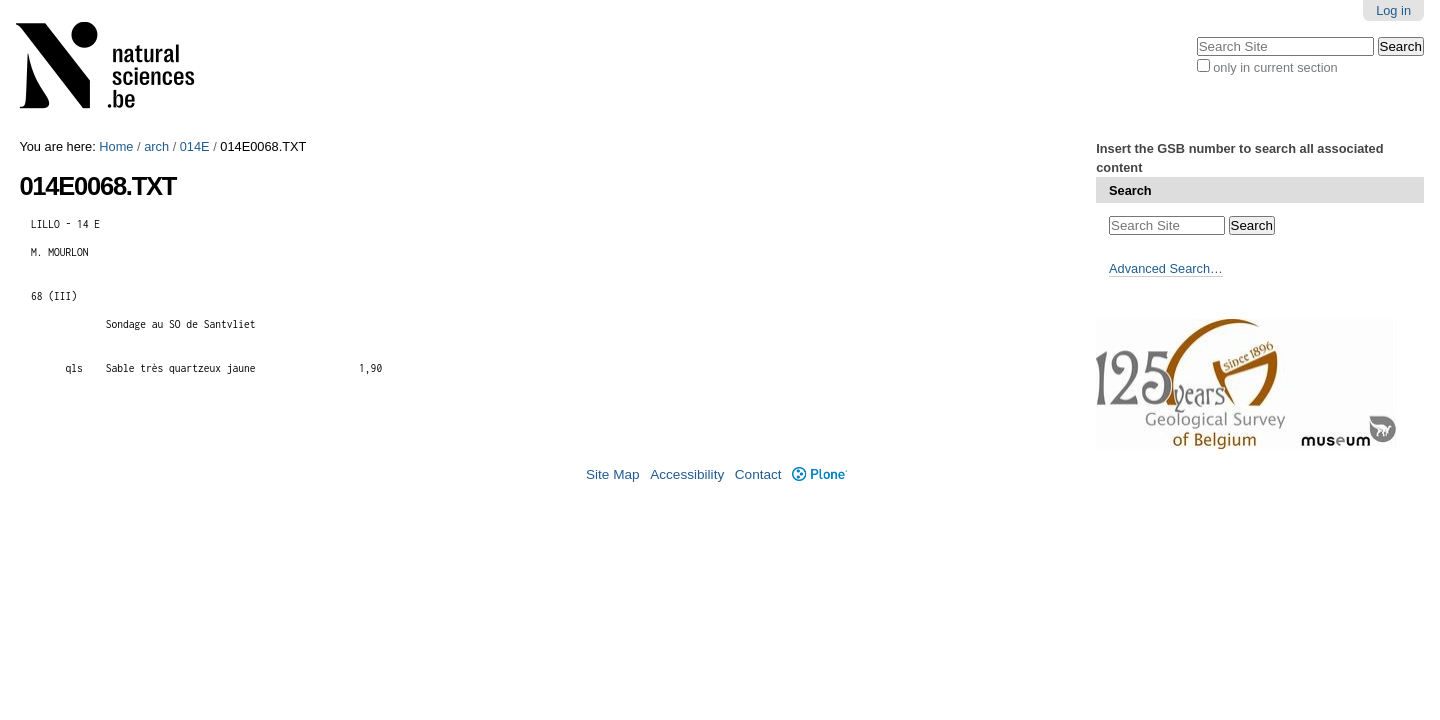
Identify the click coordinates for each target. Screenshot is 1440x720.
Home (116, 146)
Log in (1393, 10)
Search (1130, 190)
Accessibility (687, 474)
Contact (758, 474)
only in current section (1275, 67)
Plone (819, 474)
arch (156, 146)
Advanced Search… (1166, 268)
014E (195, 146)
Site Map (613, 474)
